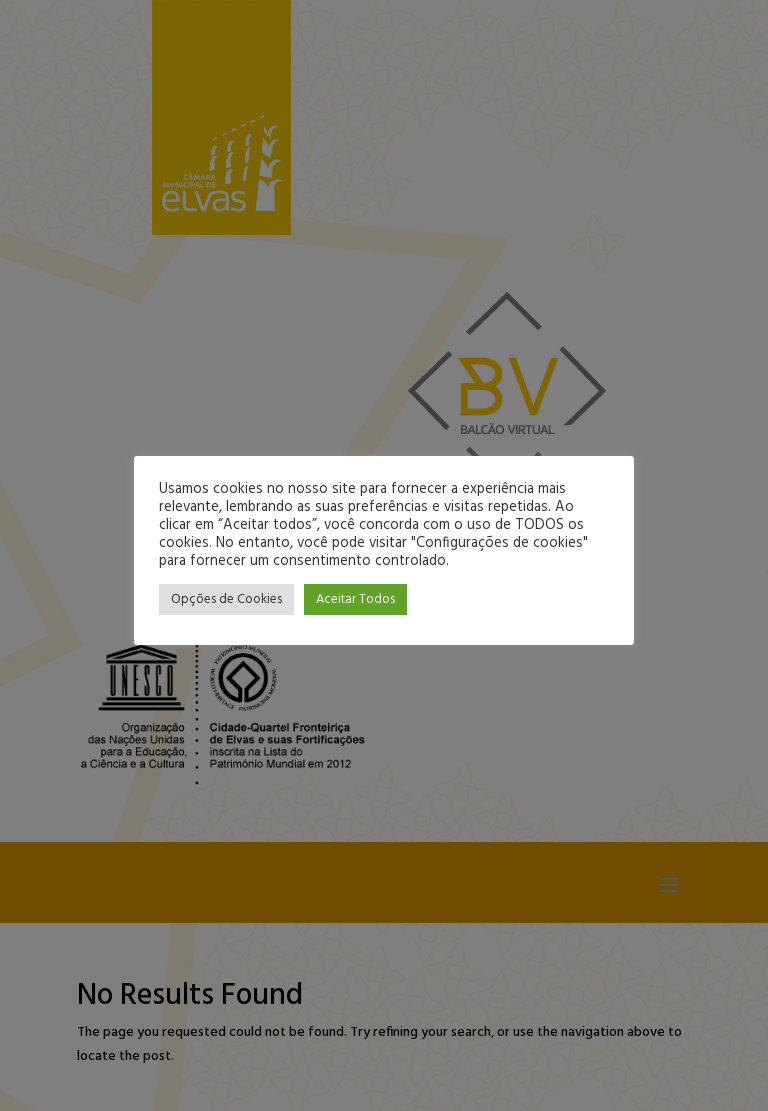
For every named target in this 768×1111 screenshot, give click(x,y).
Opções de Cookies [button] (226, 599)
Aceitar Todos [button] (355, 599)
